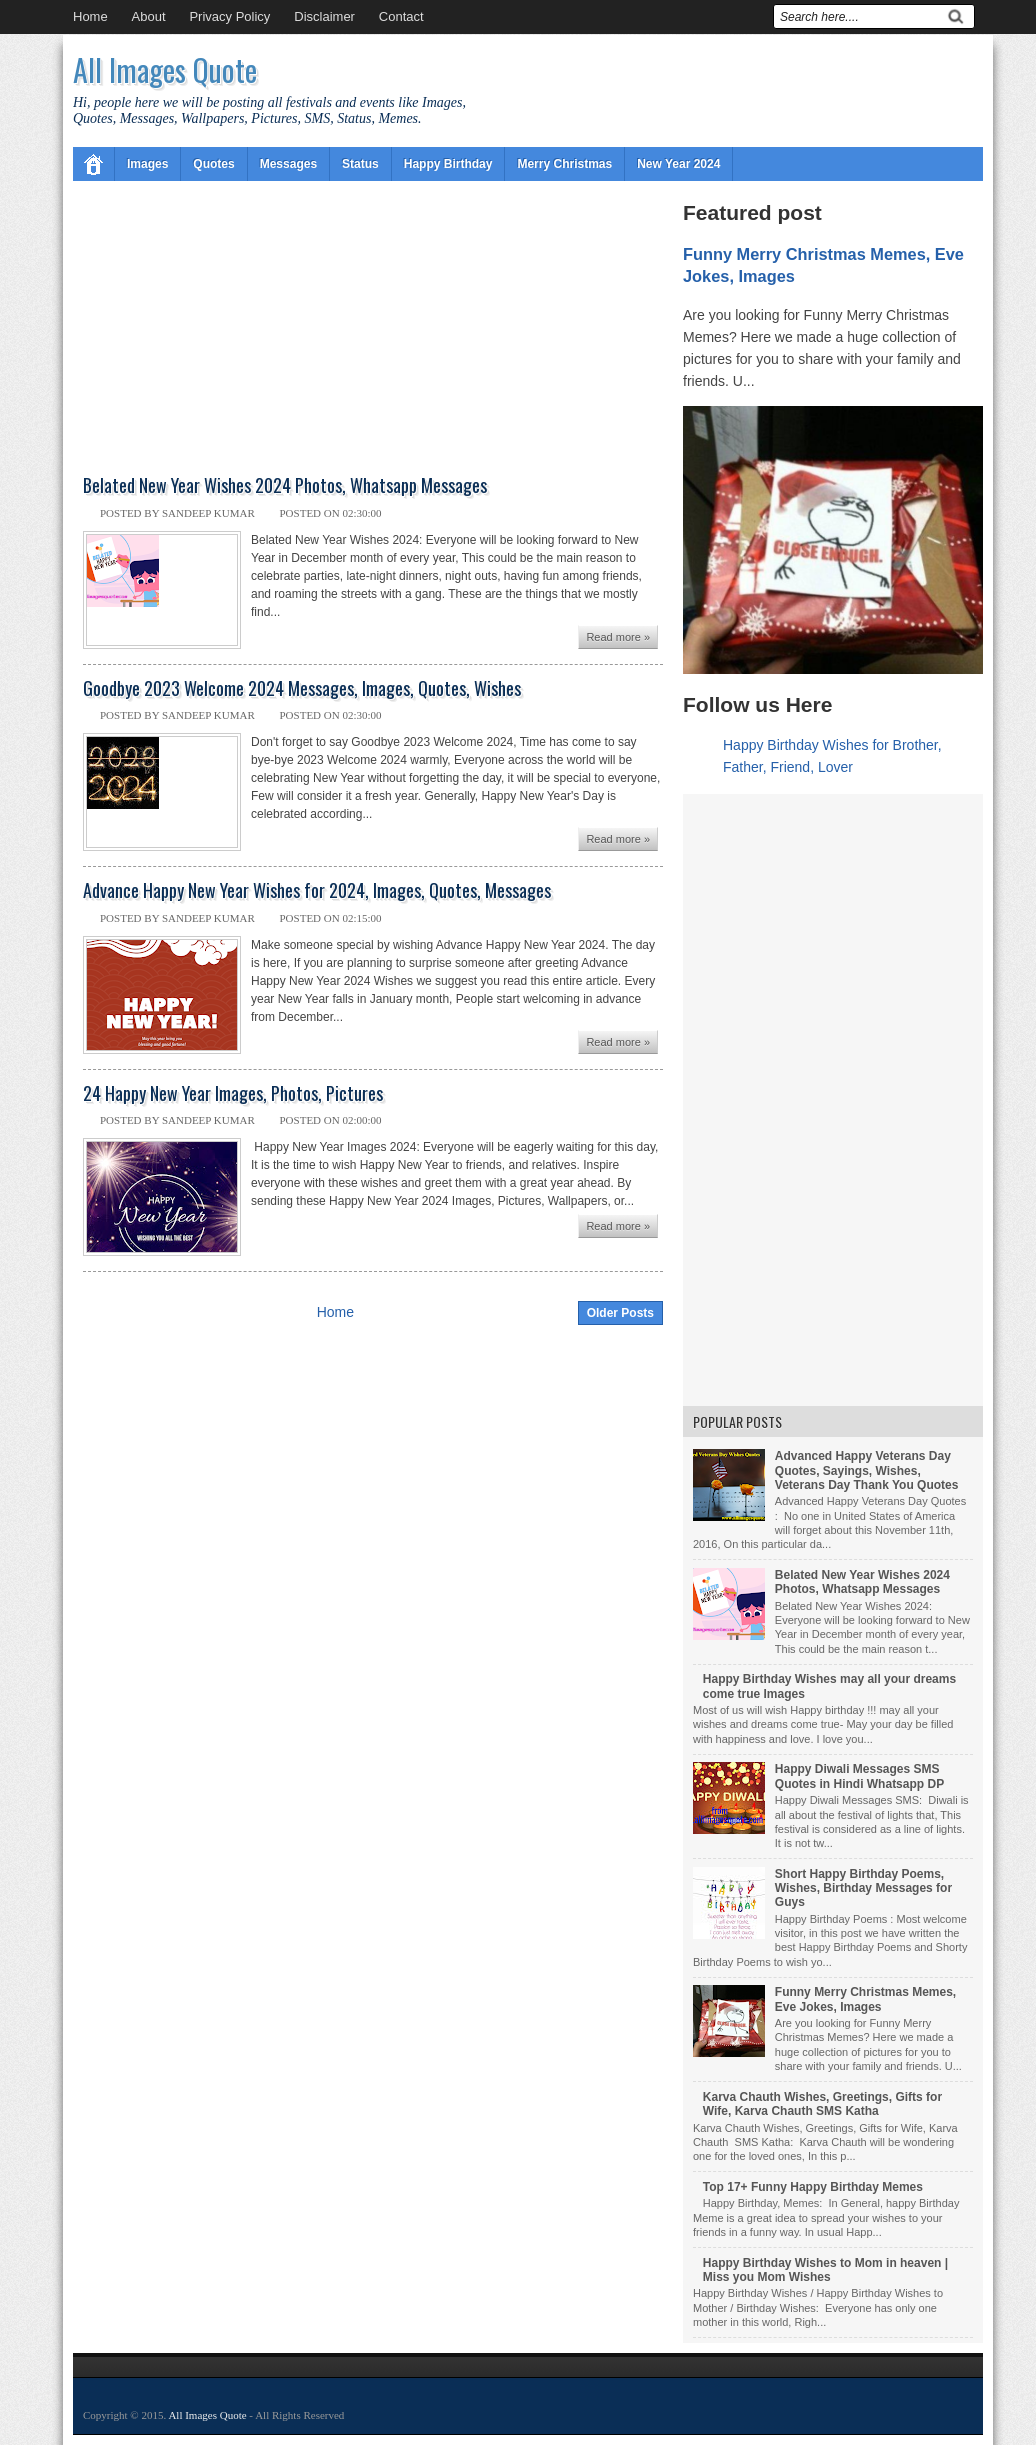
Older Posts (620, 1313)
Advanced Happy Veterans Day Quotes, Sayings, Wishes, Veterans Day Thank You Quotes (867, 1470)
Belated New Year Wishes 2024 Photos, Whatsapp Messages (285, 486)
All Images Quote (165, 69)
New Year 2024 (678, 164)
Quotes (213, 164)
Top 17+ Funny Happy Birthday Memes (813, 2187)
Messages (288, 164)
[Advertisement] (373, 327)
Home (90, 16)
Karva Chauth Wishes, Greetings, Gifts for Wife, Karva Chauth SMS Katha (822, 2104)
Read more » (618, 637)
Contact (401, 16)
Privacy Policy (229, 16)
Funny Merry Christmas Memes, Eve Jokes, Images (865, 1999)
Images (147, 164)
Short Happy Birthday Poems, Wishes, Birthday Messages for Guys (863, 1888)
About (149, 16)
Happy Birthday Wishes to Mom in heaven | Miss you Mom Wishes (825, 2270)
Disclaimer (324, 16)
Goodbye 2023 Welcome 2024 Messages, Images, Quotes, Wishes (302, 689)
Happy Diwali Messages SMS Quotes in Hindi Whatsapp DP (859, 1776)
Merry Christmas (564, 164)
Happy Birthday (448, 164)
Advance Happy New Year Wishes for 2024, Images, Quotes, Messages (317, 891)
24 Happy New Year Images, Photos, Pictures (233, 1094)
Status (360, 164)
